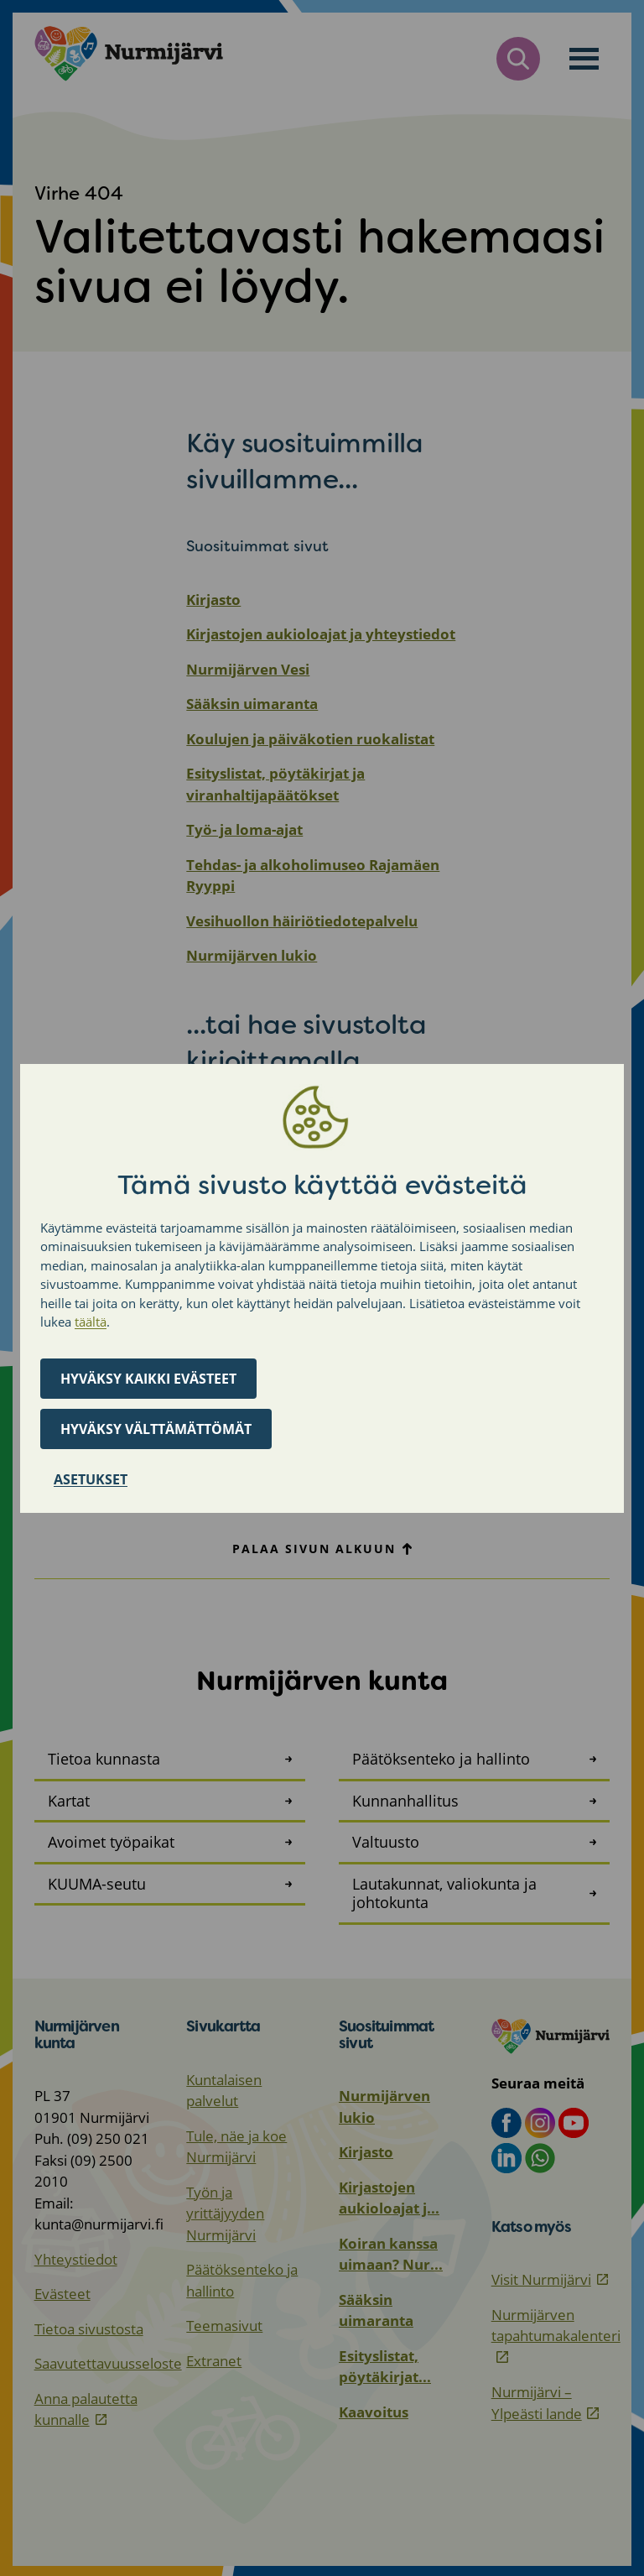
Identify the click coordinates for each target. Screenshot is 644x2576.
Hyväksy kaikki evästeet (148, 1378)
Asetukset (90, 1479)
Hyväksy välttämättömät (156, 1429)
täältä (90, 1321)
